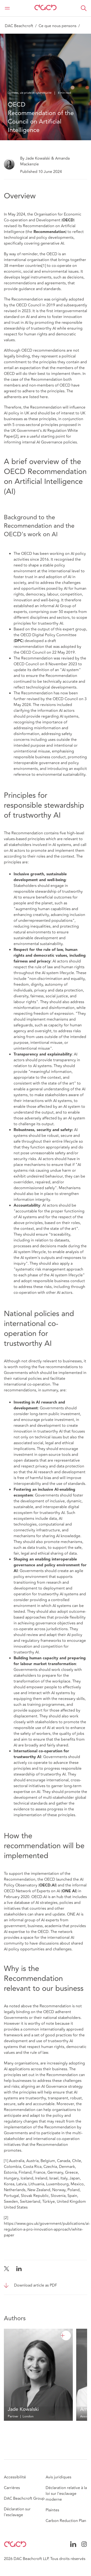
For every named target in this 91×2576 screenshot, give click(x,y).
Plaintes (52, 2510)
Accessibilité (15, 2477)
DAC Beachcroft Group (24, 2498)
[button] (83, 8)
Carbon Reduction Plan (66, 2521)
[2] (16, 436)
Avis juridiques (58, 2477)
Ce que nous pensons (57, 26)
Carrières (12, 2488)
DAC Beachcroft (19, 26)
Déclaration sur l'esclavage (17, 2512)
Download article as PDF (35, 2285)
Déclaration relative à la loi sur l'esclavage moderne (66, 2493)
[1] (44, 266)
